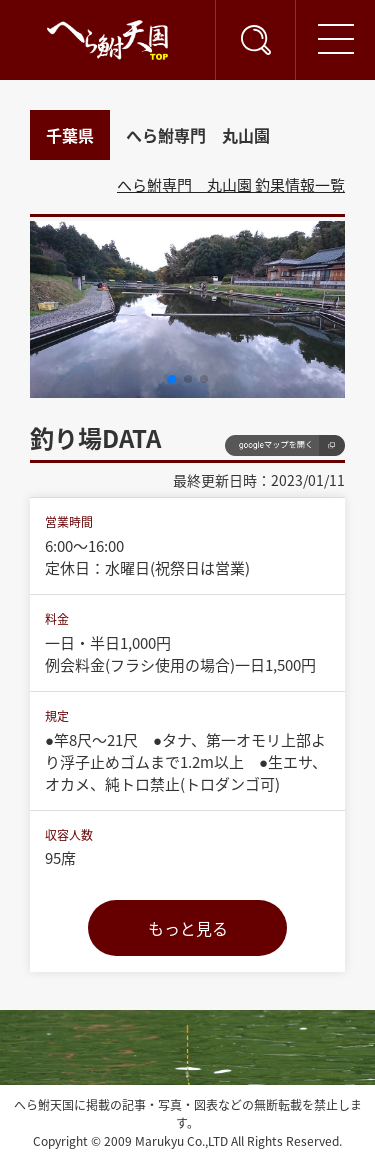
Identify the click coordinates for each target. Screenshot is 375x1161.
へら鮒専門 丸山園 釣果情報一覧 (231, 185)
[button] (172, 379)
